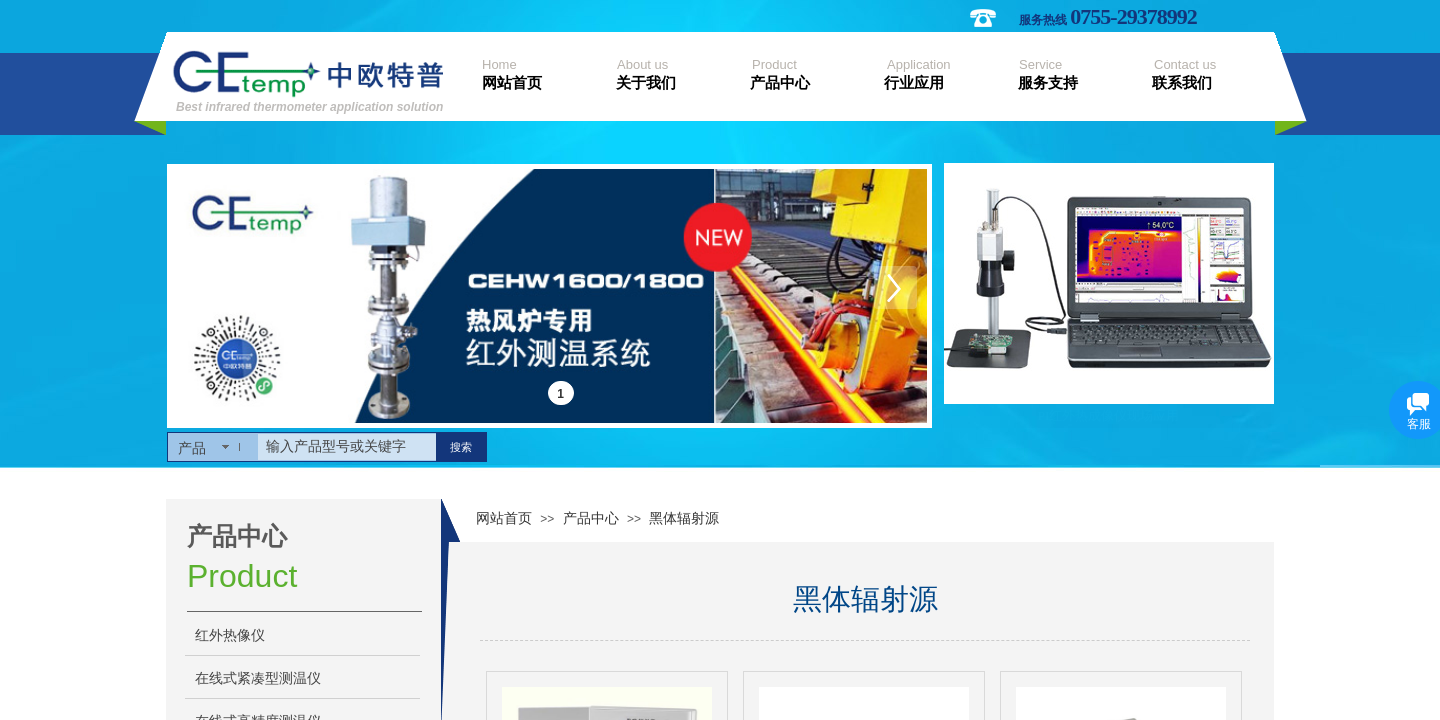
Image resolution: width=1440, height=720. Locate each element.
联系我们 (1182, 83)
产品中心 (780, 83)
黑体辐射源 (684, 518)
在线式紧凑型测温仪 (258, 678)
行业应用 (914, 83)
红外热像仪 (230, 635)
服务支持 (1048, 83)
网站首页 (512, 83)
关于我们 (646, 83)
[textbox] (347, 447)
